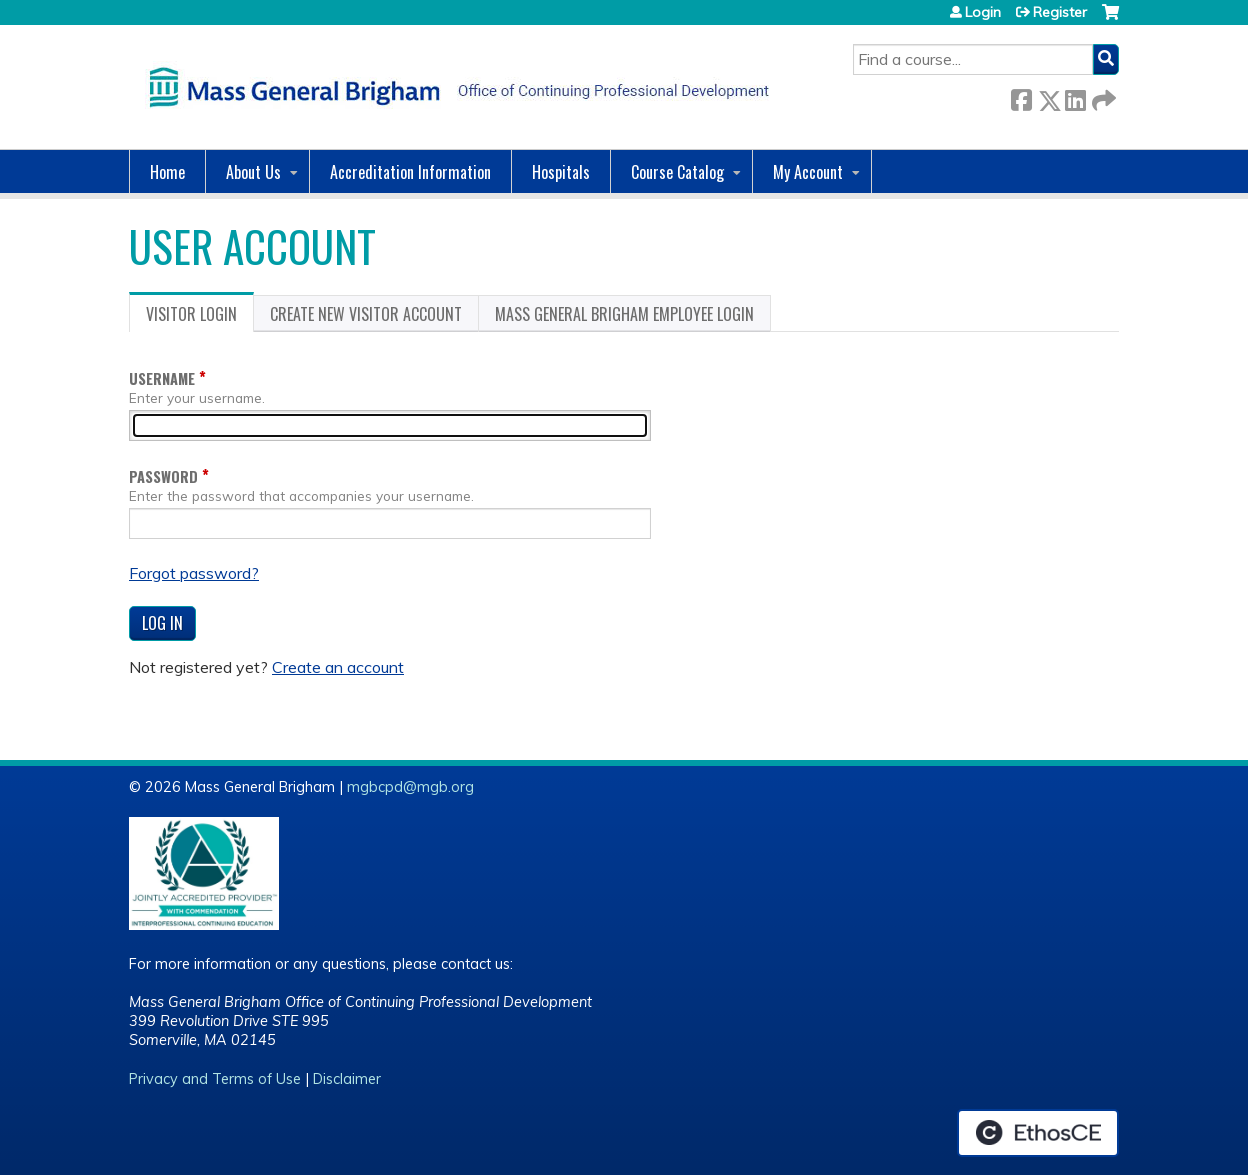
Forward (1102, 96)
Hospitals (561, 172)
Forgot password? (194, 573)
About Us (253, 172)
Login (983, 12)
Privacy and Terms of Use (215, 1079)
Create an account (338, 667)
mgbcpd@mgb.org (410, 787)
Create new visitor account (366, 314)
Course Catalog (677, 172)
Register (1060, 12)
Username (162, 378)
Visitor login (200, 317)
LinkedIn (1075, 96)
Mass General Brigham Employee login (624, 314)
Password (163, 476)
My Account (808, 172)
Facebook (1021, 96)
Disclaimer (347, 1079)
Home (167, 172)
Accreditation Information (410, 172)
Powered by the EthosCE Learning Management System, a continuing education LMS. (1038, 1133)
